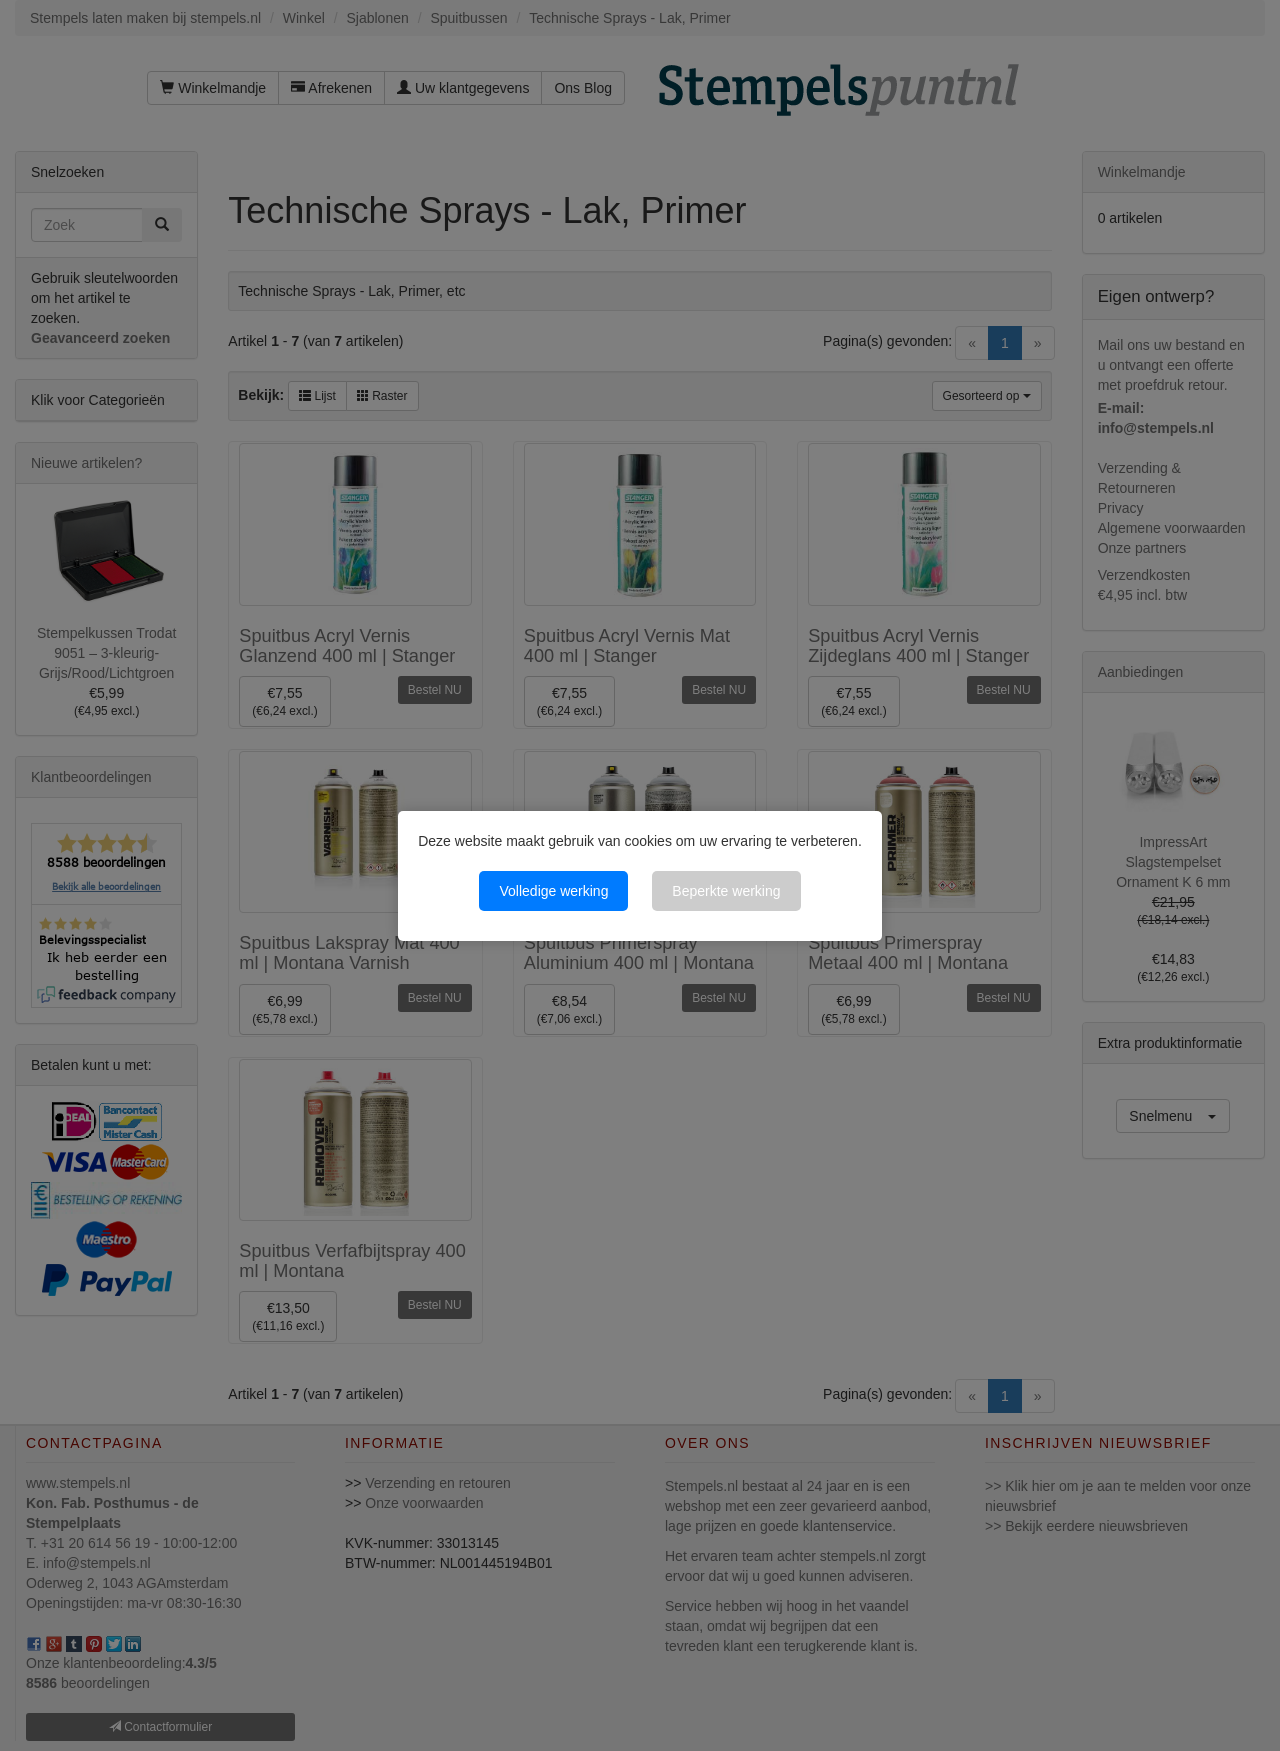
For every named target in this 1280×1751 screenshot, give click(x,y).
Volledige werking (553, 891)
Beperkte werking (726, 891)
